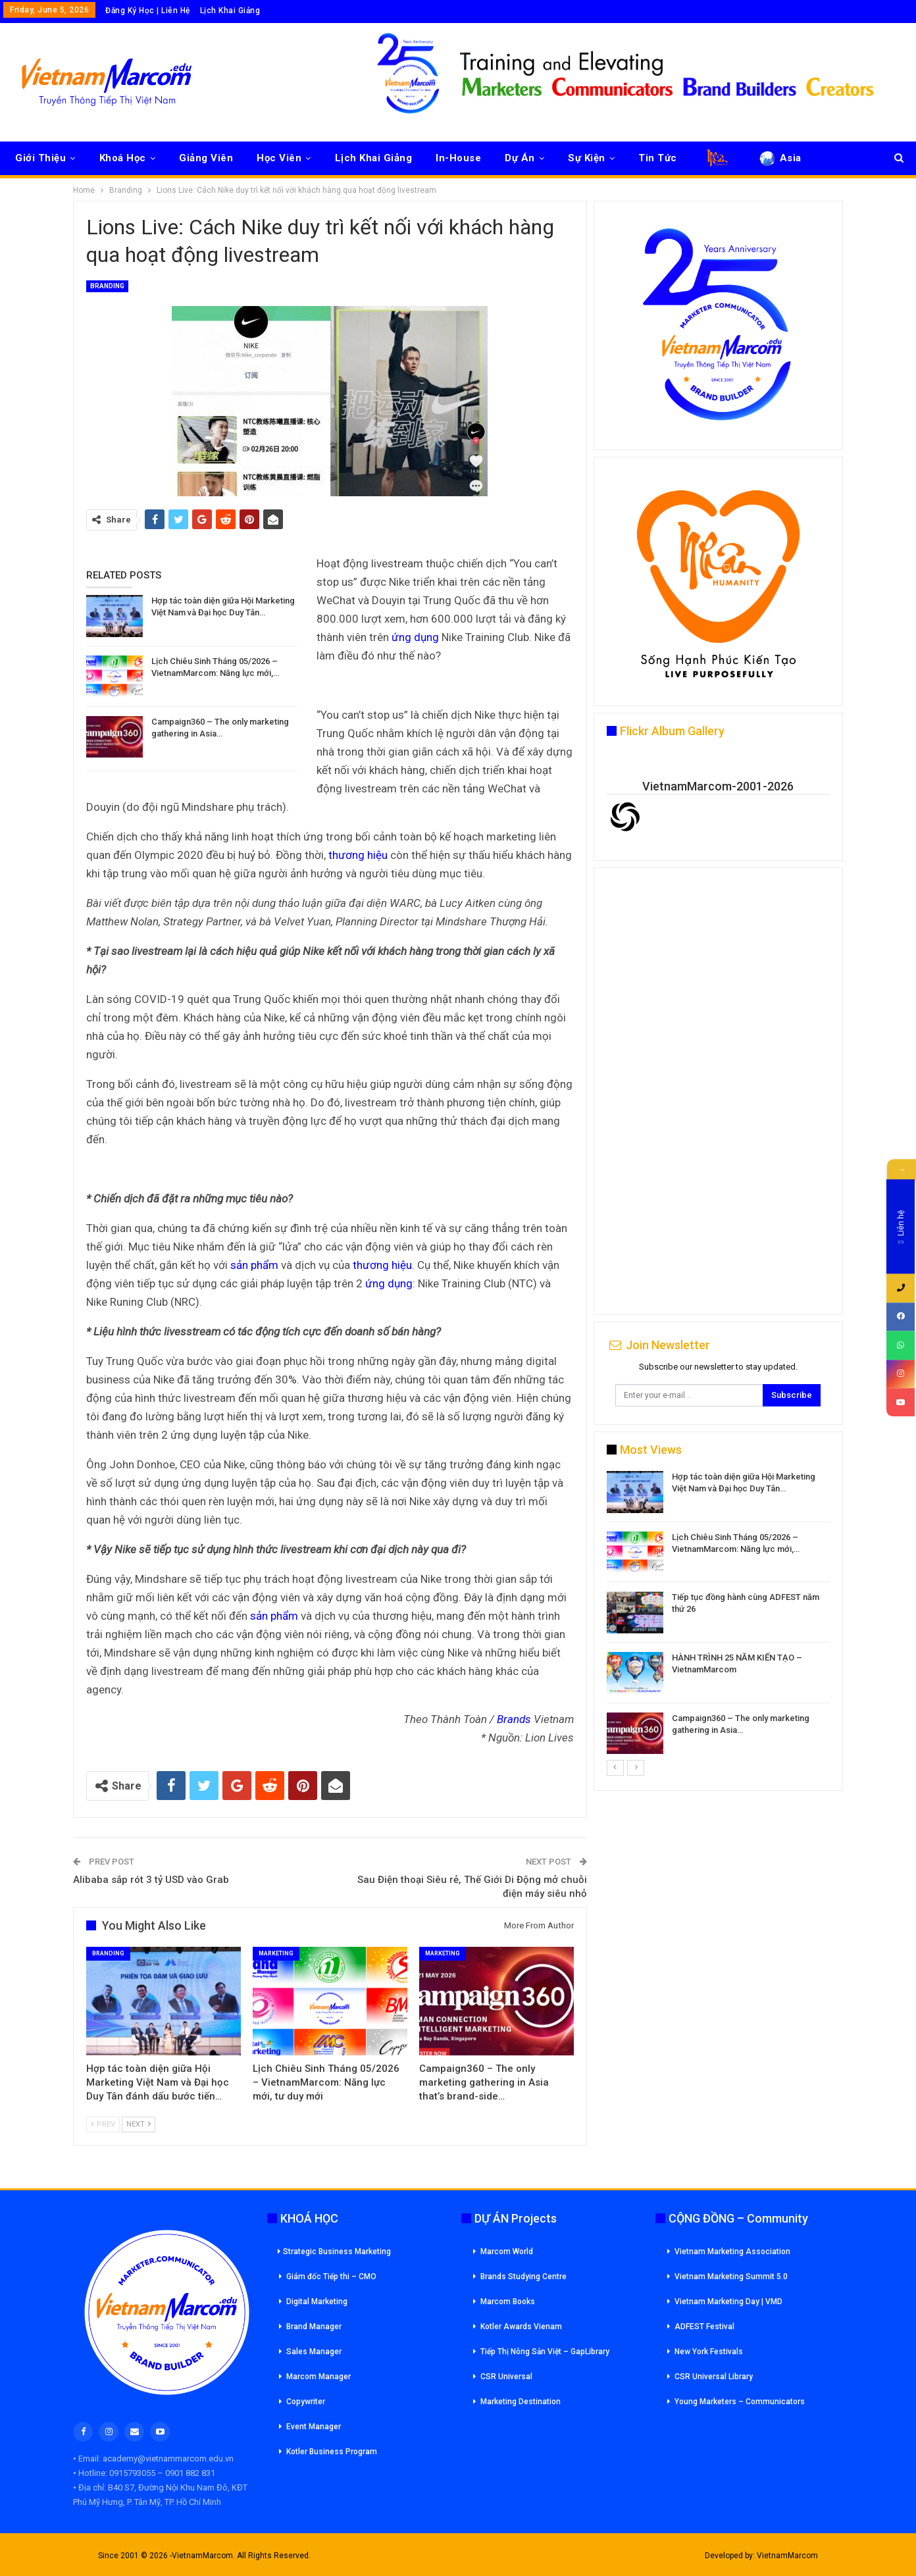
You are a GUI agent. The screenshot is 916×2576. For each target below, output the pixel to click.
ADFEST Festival (704, 2326)
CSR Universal (506, 2376)
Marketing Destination (520, 2401)
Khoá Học (122, 158)
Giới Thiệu (40, 158)
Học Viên (279, 158)
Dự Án (520, 158)
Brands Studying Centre (523, 2276)
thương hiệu (358, 855)
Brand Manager (314, 2326)
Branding (107, 286)
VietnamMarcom (787, 2555)
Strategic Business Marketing (334, 2251)
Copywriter (305, 2401)
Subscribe (791, 1395)
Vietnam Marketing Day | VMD (728, 2301)
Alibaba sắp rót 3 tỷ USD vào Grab (151, 1880)
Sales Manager (314, 2351)
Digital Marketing (316, 2301)
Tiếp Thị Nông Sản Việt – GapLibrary (544, 2351)
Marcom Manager (318, 2376)
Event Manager (313, 2426)
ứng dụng (415, 637)
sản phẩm (254, 1265)
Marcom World (506, 2251)
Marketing (276, 1953)
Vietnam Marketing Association (732, 2251)
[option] (718, 1615)
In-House (458, 158)
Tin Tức (657, 158)
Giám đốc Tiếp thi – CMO (331, 2276)
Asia (779, 158)
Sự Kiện (586, 158)
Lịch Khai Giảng (230, 10)
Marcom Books (507, 2301)
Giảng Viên (206, 158)
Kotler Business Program (331, 2451)
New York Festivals (708, 2351)
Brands (514, 1719)
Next (138, 2124)
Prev (103, 2124)
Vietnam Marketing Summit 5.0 (731, 2276)
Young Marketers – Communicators (739, 2401)
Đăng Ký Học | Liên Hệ (147, 10)
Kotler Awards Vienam (521, 2326)
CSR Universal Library (713, 2376)
